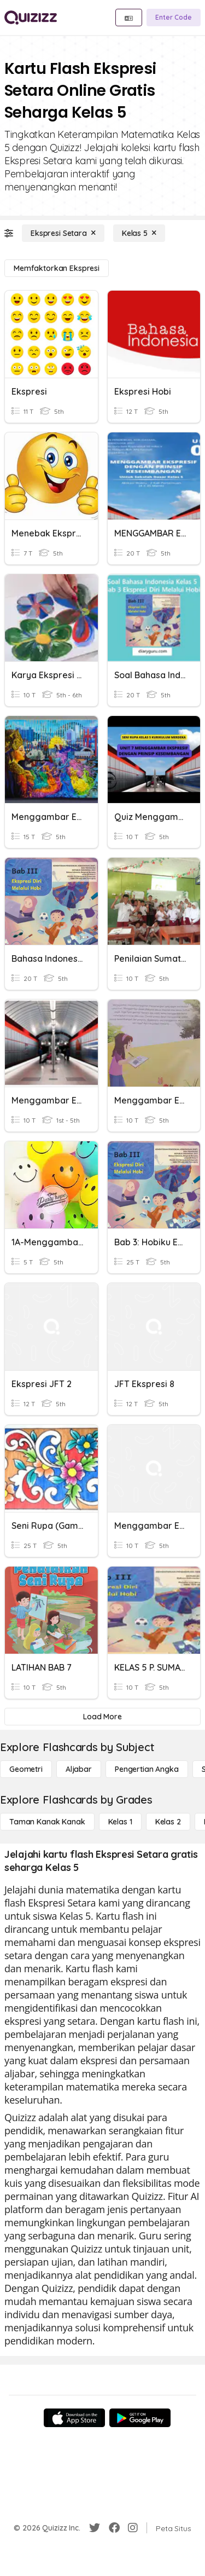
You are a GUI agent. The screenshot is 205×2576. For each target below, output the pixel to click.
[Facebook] (114, 2528)
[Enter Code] (174, 17)
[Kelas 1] (120, 1821)
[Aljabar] (78, 1769)
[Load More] (102, 1716)
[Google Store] (140, 2417)
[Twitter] (94, 2528)
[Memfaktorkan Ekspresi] (56, 268)
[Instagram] (133, 2528)
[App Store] (74, 2417)
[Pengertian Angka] (147, 1769)
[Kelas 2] (168, 1821)
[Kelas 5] (139, 233)
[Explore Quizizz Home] (30, 17)
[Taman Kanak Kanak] (47, 1821)
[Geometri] (26, 1769)
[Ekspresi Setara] (63, 233)
